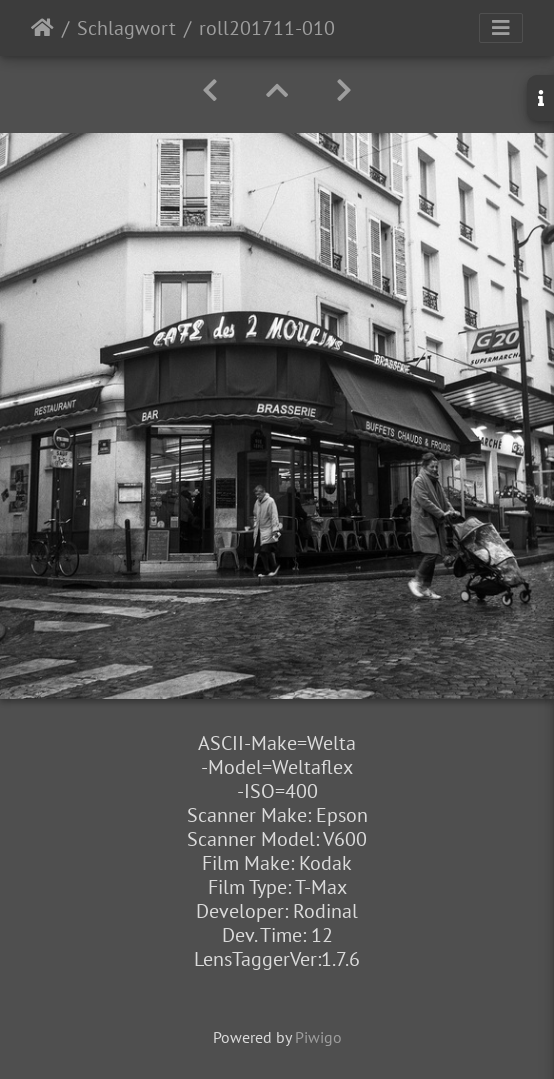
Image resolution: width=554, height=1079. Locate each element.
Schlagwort (126, 28)
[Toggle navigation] (501, 28)
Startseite (42, 28)
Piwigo (318, 1037)
